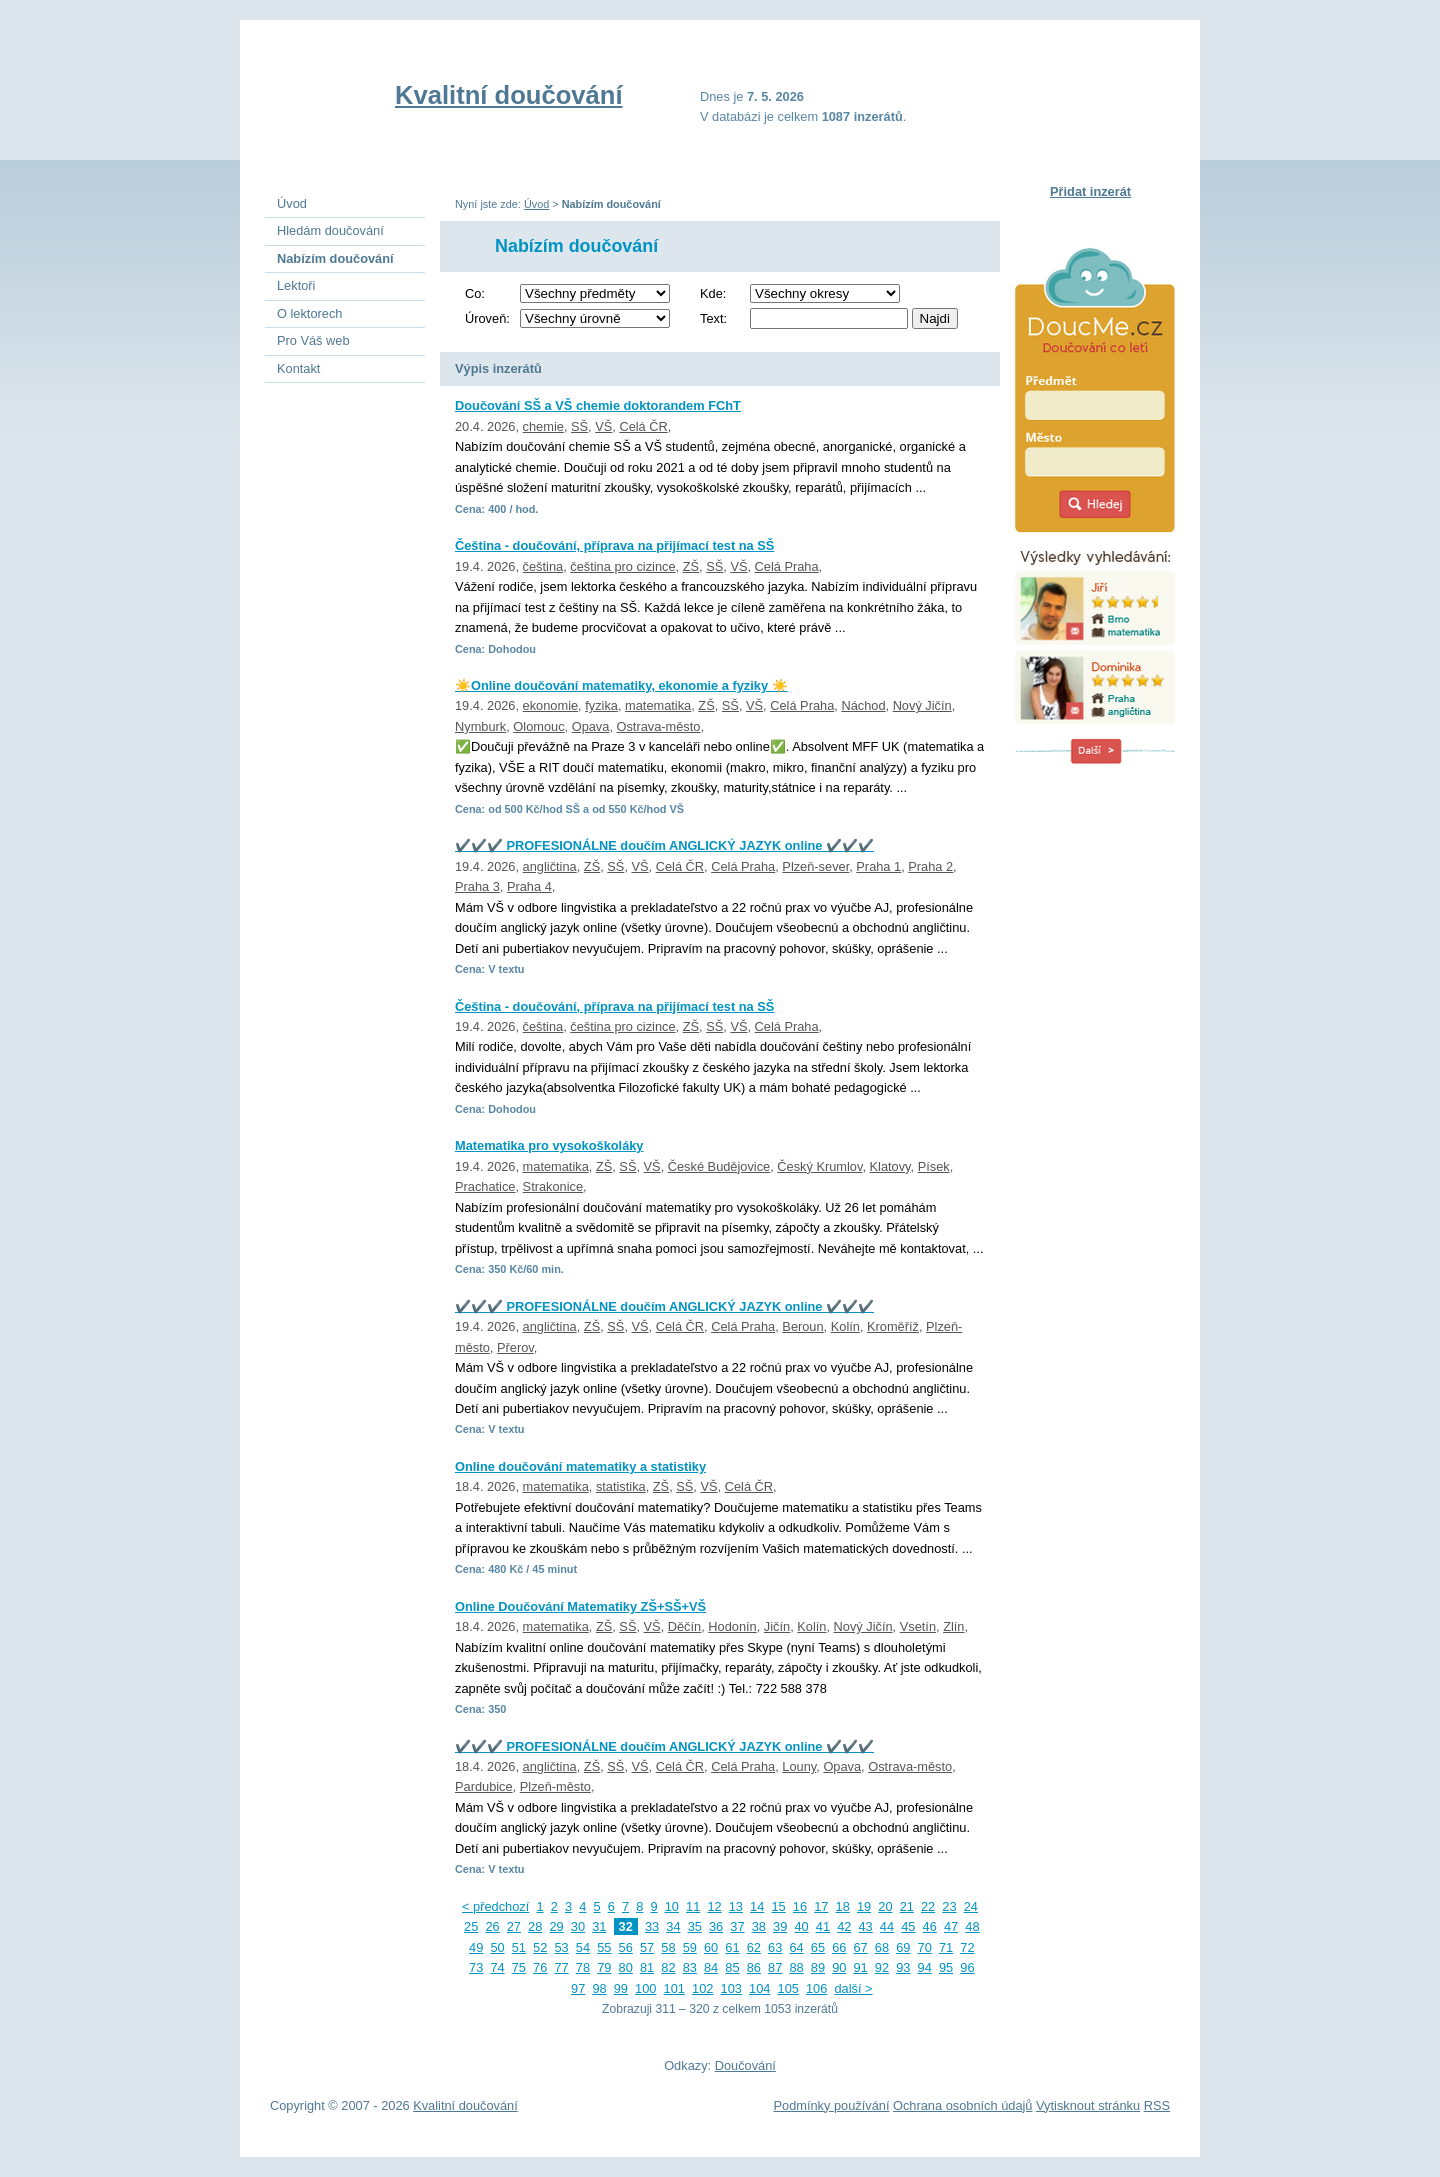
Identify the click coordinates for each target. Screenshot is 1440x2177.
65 (818, 1947)
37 (737, 1926)
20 (885, 1906)
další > (853, 1988)
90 (839, 1967)
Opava (591, 726)
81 (647, 1967)
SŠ (579, 426)
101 (674, 1988)
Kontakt (298, 368)
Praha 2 (930, 866)
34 (673, 1926)
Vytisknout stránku (1088, 2105)
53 (561, 1947)
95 (946, 1967)
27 (514, 1926)
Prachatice (485, 1186)
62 (754, 1947)
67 (861, 1947)
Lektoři (296, 285)
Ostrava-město (659, 726)
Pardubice (484, 1786)
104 (759, 1988)
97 (578, 1988)
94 (925, 1967)
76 (540, 1967)
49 (476, 1947)
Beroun (802, 1326)
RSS (1157, 2105)
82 (668, 1967)
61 (732, 1947)
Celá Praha (787, 566)
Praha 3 (477, 886)
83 (690, 1967)
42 (844, 1926)
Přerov (515, 1347)
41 (823, 1926)
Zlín (953, 1626)
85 (732, 1967)
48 (972, 1926)
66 (839, 1947)
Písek (934, 1166)
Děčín (684, 1626)
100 (645, 1988)
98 (599, 1988)
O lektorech (309, 313)
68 (882, 1947)
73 (476, 1967)
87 (775, 1967)
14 (757, 1906)
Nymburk (480, 726)
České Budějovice (719, 1166)
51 (519, 1947)
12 (714, 1906)
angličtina (550, 866)
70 (925, 1947)
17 (821, 1906)
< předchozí (495, 1906)
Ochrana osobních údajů (962, 2105)
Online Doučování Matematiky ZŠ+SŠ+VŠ (580, 1606)
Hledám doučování (330, 230)
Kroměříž (893, 1326)
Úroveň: (487, 318)
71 (946, 1947)
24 (971, 1906)
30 (578, 1926)
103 (731, 1988)
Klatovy (890, 1166)
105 (788, 1988)
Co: (475, 293)
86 (754, 1967)
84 (711, 1967)
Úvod (536, 204)
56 (626, 1947)
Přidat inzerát (1090, 191)
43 (866, 1926)
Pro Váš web (313, 340)
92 (882, 1967)
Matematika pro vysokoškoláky (549, 1145)
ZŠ (691, 566)
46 (930, 1926)
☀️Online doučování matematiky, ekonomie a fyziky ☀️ (621, 685)
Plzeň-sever (815, 866)
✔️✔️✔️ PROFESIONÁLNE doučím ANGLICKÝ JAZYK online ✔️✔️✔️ (664, 845)
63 (775, 1947)
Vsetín (918, 1626)
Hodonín (732, 1626)
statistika (621, 1486)
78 (583, 1967)
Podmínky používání (832, 2105)
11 (693, 1906)
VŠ (603, 426)
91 (861, 1967)
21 (907, 1906)
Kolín (845, 1326)
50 (497, 1947)
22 (928, 1906)
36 (716, 1926)
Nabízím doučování (335, 258)
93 (903, 1967)
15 (778, 1906)
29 (556, 1926)
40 (801, 1926)
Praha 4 (529, 886)
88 (796, 1967)
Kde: (713, 293)
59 (690, 1947)
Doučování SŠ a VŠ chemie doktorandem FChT (598, 405)
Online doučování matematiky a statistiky (580, 1466)
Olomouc (538, 726)
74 (497, 1967)
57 (647, 1947)
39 (780, 1926)
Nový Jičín (922, 705)
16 (800, 1906)
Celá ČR (643, 426)
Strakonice (553, 1186)
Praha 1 (878, 866)
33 (652, 1926)
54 (583, 1947)
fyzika (601, 705)
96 (967, 1967)
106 (816, 1988)
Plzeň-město (555, 1786)
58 (668, 1947)
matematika (658, 705)
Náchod (863, 705)
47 (951, 1926)
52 (540, 1947)
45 (908, 1926)
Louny (799, 1766)
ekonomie (551, 705)
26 (492, 1926)
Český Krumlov (819, 1166)
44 (887, 1926)
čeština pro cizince (622, 566)
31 (599, 1926)
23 (949, 1906)
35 (695, 1926)
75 (519, 1967)
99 (621, 1988)
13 (736, 1906)
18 (843, 1906)
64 (796, 1947)
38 (759, 1926)
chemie (543, 426)
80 (626, 1967)
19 (864, 1906)
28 (535, 1926)
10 (672, 1906)
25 (471, 1926)
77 (561, 1967)
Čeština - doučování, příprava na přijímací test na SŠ (614, 545)
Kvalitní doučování (509, 95)
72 (967, 1947)
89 (818, 1967)
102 (702, 1988)
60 (711, 1947)
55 (604, 1947)
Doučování (745, 2065)
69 (903, 1947)
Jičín (777, 1626)
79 (604, 1967)
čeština (543, 566)
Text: (713, 318)
